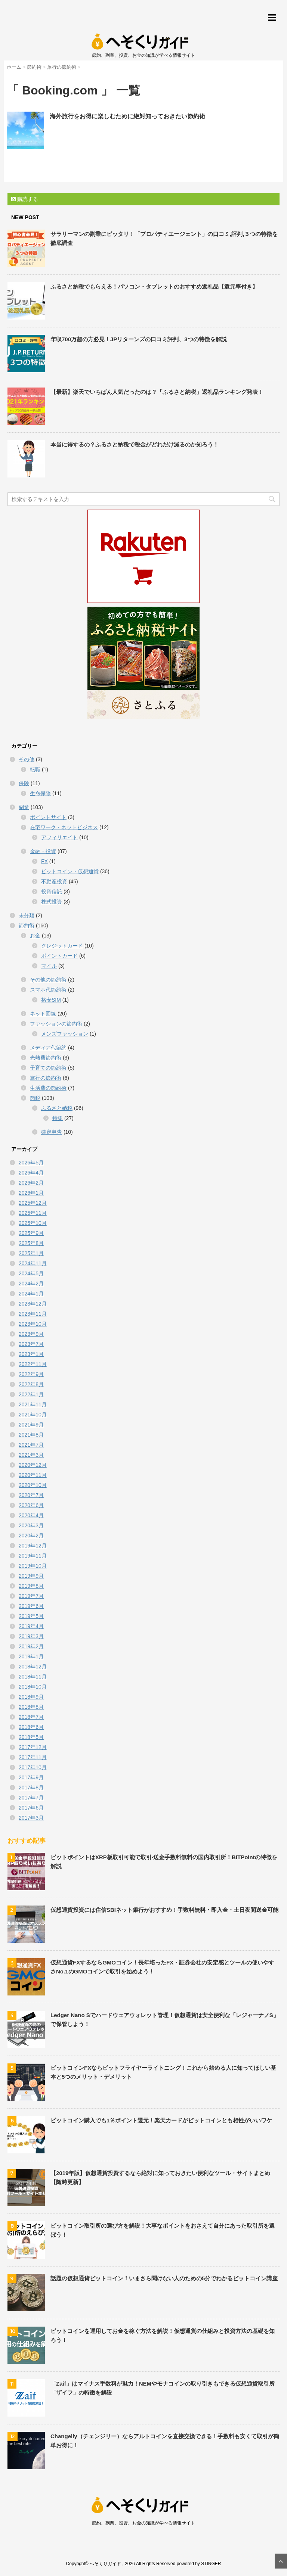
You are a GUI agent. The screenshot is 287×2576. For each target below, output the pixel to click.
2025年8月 (31, 1243)
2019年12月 (33, 1546)
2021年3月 (31, 1455)
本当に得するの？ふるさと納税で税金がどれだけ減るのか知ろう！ (134, 444)
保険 (24, 783)
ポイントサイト (48, 817)
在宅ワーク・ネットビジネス (64, 827)
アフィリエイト (59, 837)
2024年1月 (31, 1294)
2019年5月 (31, 1616)
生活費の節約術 (48, 1088)
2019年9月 (31, 1576)
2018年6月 (31, 1727)
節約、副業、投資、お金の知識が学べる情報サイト (143, 2523)
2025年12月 (33, 1203)
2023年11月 (33, 1314)
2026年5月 (31, 1163)
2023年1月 (31, 1354)
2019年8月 (31, 1586)
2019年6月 (31, 1606)
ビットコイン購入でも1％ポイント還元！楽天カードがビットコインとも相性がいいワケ (161, 2120)
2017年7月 (31, 1798)
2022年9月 (31, 1374)
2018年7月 (31, 1717)
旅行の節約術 (45, 1078)
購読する (24, 199)
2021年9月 (31, 1425)
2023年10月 (33, 1324)
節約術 (26, 925)
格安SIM (51, 1000)
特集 (57, 1118)
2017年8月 (31, 1788)
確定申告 (51, 1132)
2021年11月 (33, 1404)
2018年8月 (31, 1707)
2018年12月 (33, 1667)
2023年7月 (31, 1344)
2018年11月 (33, 1677)
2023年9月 (31, 1334)
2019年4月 (31, 1626)
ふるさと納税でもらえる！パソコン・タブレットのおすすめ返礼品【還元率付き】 (154, 286)
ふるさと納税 (56, 1108)
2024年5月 (31, 1273)
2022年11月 (33, 1364)
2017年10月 (33, 1767)
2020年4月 (31, 1515)
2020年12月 (33, 1465)
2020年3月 (31, 1525)
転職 (35, 769)
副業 (24, 807)
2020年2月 (31, 1536)
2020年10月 (33, 1485)
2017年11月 (33, 1757)
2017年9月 (31, 1777)
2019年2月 (31, 1646)
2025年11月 (33, 1213)
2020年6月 (31, 1505)
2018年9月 (31, 1697)
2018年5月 (31, 1737)
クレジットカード (62, 946)
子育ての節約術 (48, 1068)
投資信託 (51, 892)
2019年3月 (31, 1636)
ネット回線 (43, 1014)
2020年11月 (33, 1475)
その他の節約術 (48, 980)
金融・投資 (43, 851)
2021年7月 (31, 1445)
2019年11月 (33, 1556)
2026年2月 (31, 1183)
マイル (49, 966)
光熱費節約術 (45, 1058)
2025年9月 (31, 1233)
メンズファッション (64, 1034)
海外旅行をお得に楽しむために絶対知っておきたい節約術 (127, 116)
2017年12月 (33, 1747)
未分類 (26, 915)
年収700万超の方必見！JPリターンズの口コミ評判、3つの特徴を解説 (138, 339)
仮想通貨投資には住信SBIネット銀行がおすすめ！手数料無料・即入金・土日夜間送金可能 (164, 1910)
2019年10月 (33, 1566)
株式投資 (51, 902)
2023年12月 (33, 1304)
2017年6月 (31, 1808)
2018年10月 (33, 1687)
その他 (26, 759)
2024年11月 (33, 1263)
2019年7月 (31, 1596)
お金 (35, 936)
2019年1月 (31, 1656)
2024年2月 (31, 1284)
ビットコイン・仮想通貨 (70, 871)
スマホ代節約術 (48, 990)
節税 (35, 1098)
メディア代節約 (48, 1048)
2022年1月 (31, 1394)
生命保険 (40, 793)
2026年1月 (31, 1193)
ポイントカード (59, 956)
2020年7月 (31, 1495)
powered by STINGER (199, 2563)
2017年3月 (31, 1818)
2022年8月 (31, 1384)
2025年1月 (31, 1253)
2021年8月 (31, 1435)
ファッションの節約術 (56, 1024)
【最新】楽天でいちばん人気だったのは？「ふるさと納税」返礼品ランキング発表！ (156, 392)
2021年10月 (33, 1415)
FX (44, 861)
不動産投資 (54, 881)
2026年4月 (31, 1173)
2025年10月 (33, 1223)
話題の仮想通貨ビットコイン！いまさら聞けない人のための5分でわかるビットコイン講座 (164, 2278)
